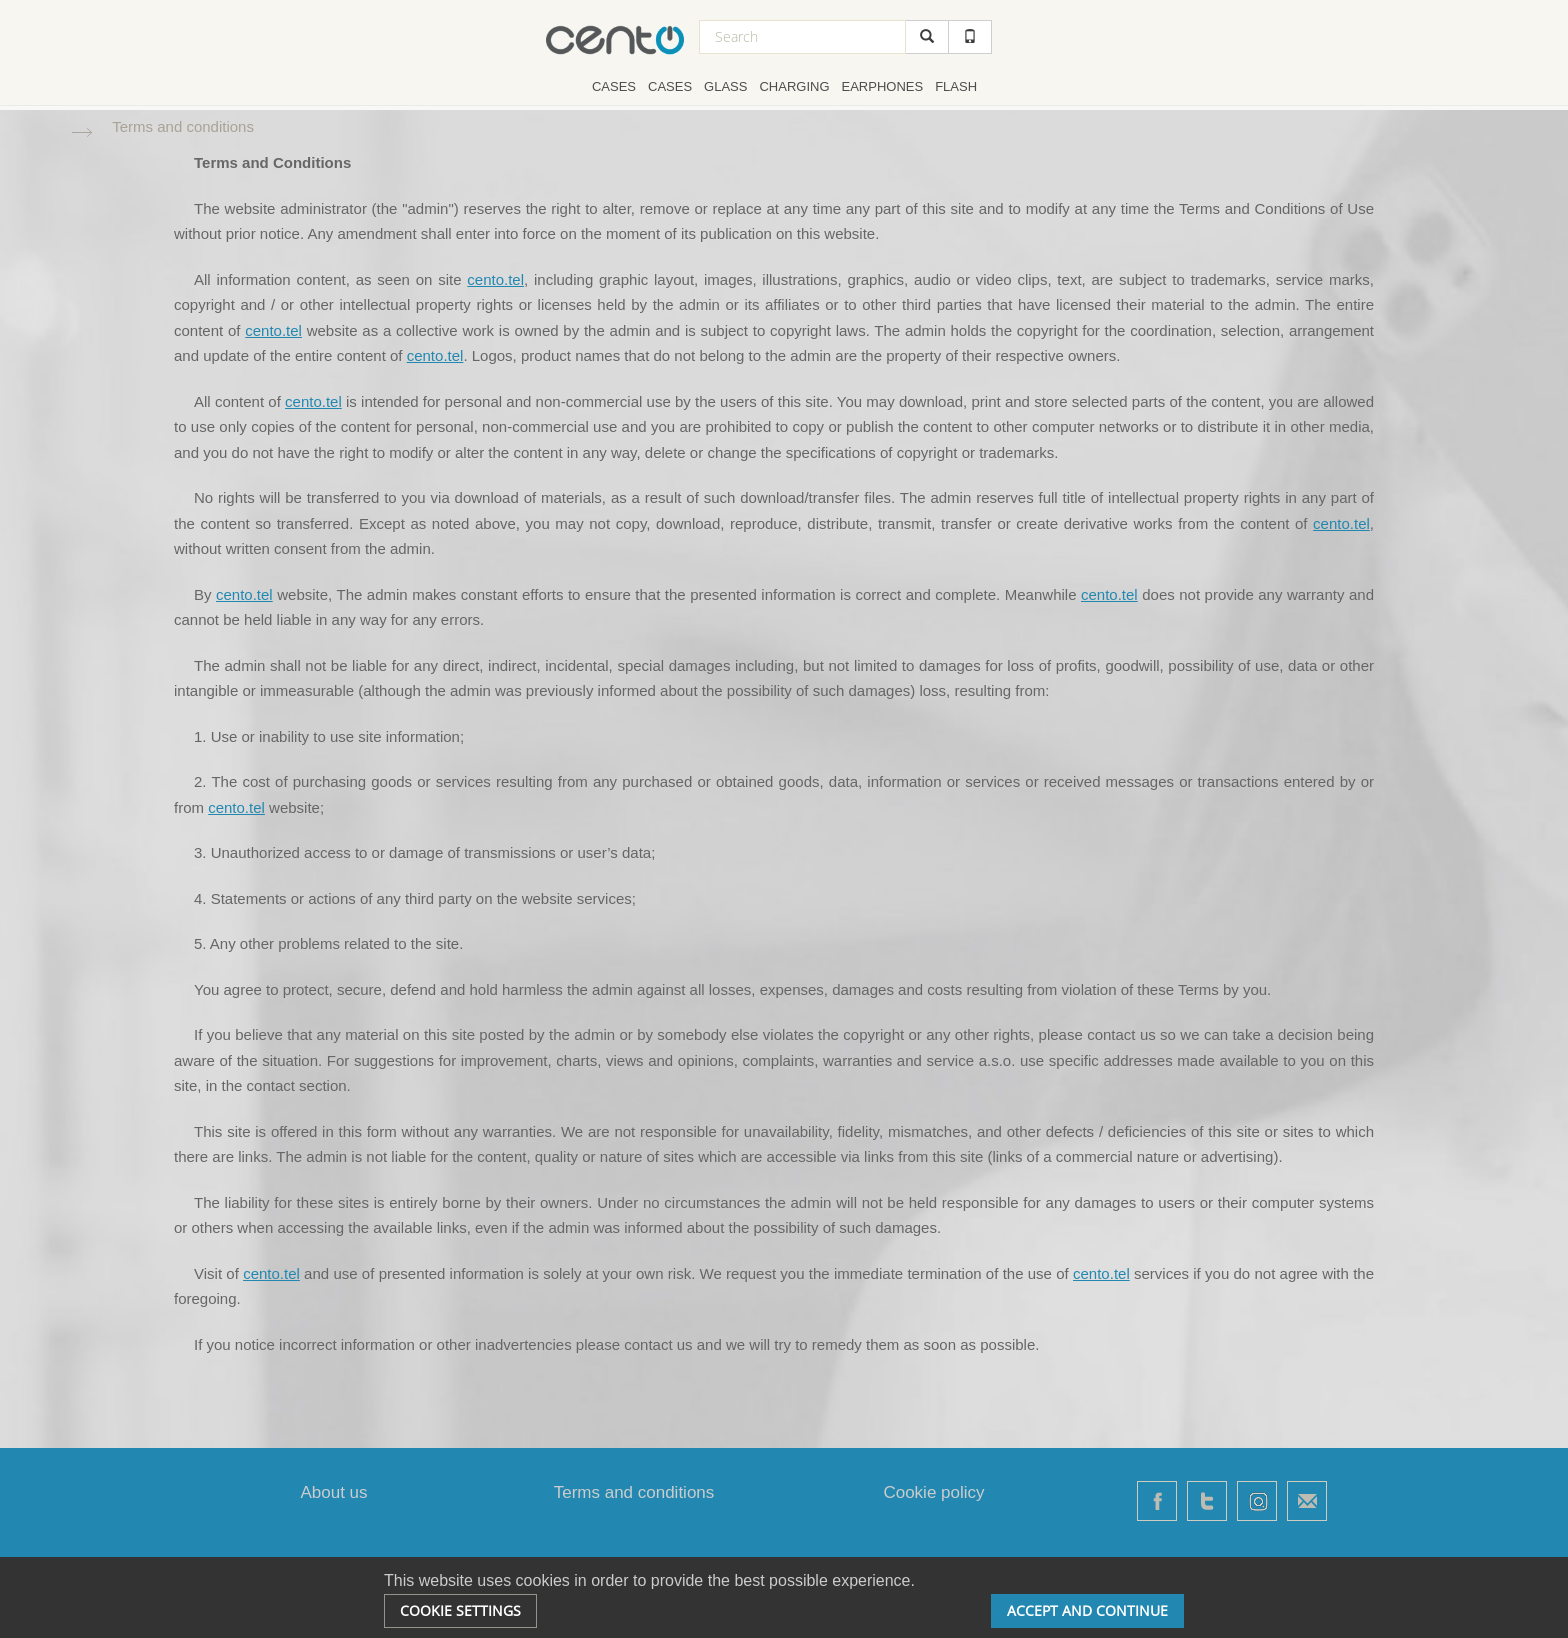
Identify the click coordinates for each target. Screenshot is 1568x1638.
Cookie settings (460, 1610)
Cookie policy (933, 1492)
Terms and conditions (634, 1492)
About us (333, 1492)
